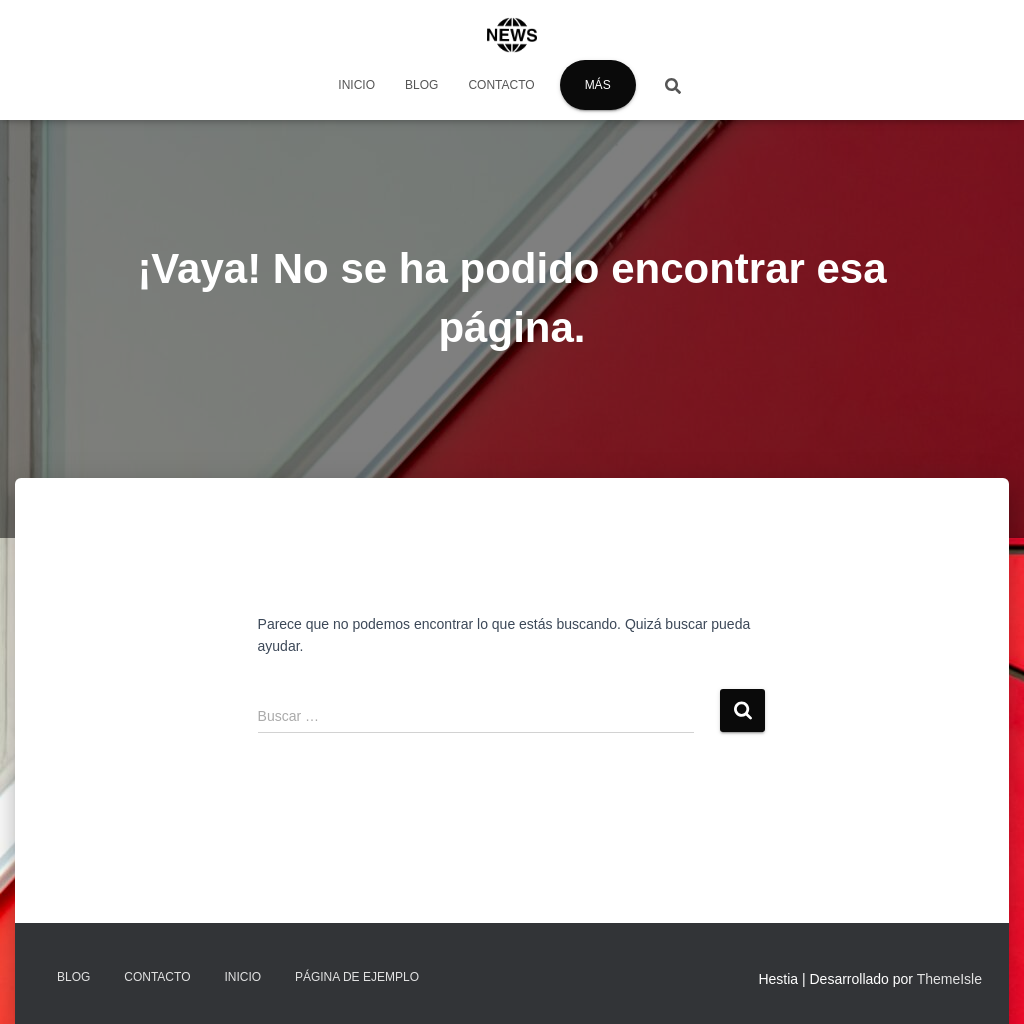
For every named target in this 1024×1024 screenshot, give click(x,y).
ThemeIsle (949, 979)
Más (598, 85)
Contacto (501, 85)
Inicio (356, 85)
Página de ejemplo (357, 977)
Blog (421, 85)
